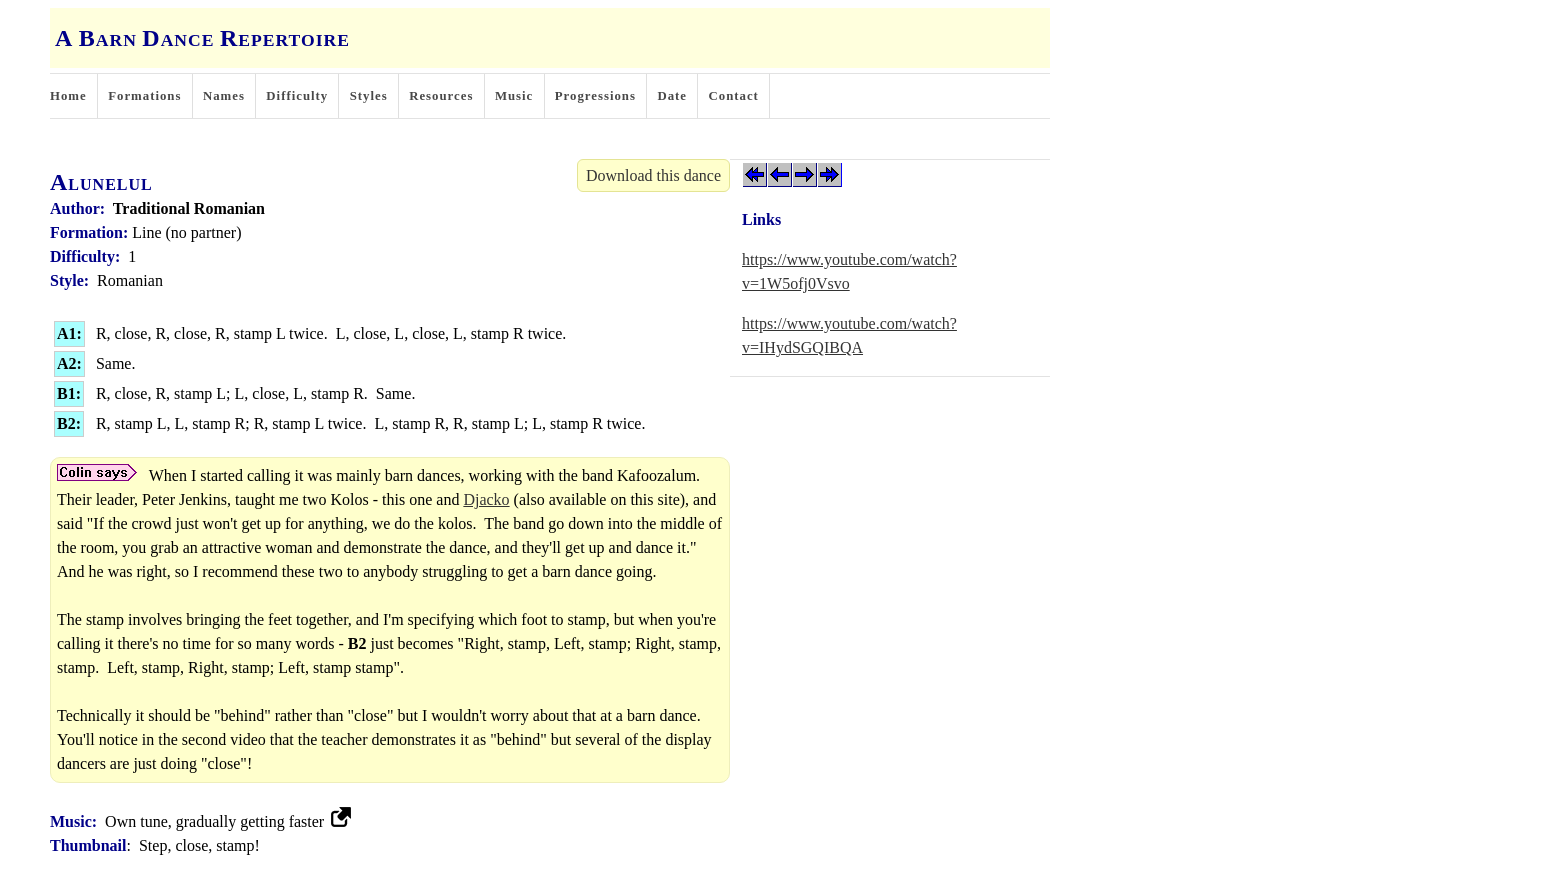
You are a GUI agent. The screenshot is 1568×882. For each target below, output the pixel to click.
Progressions (595, 96)
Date (672, 96)
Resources (441, 96)
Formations (144, 96)
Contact (734, 96)
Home (68, 96)
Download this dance (653, 175)
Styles (369, 96)
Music (514, 96)
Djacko (486, 499)
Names (224, 96)
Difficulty (297, 96)
